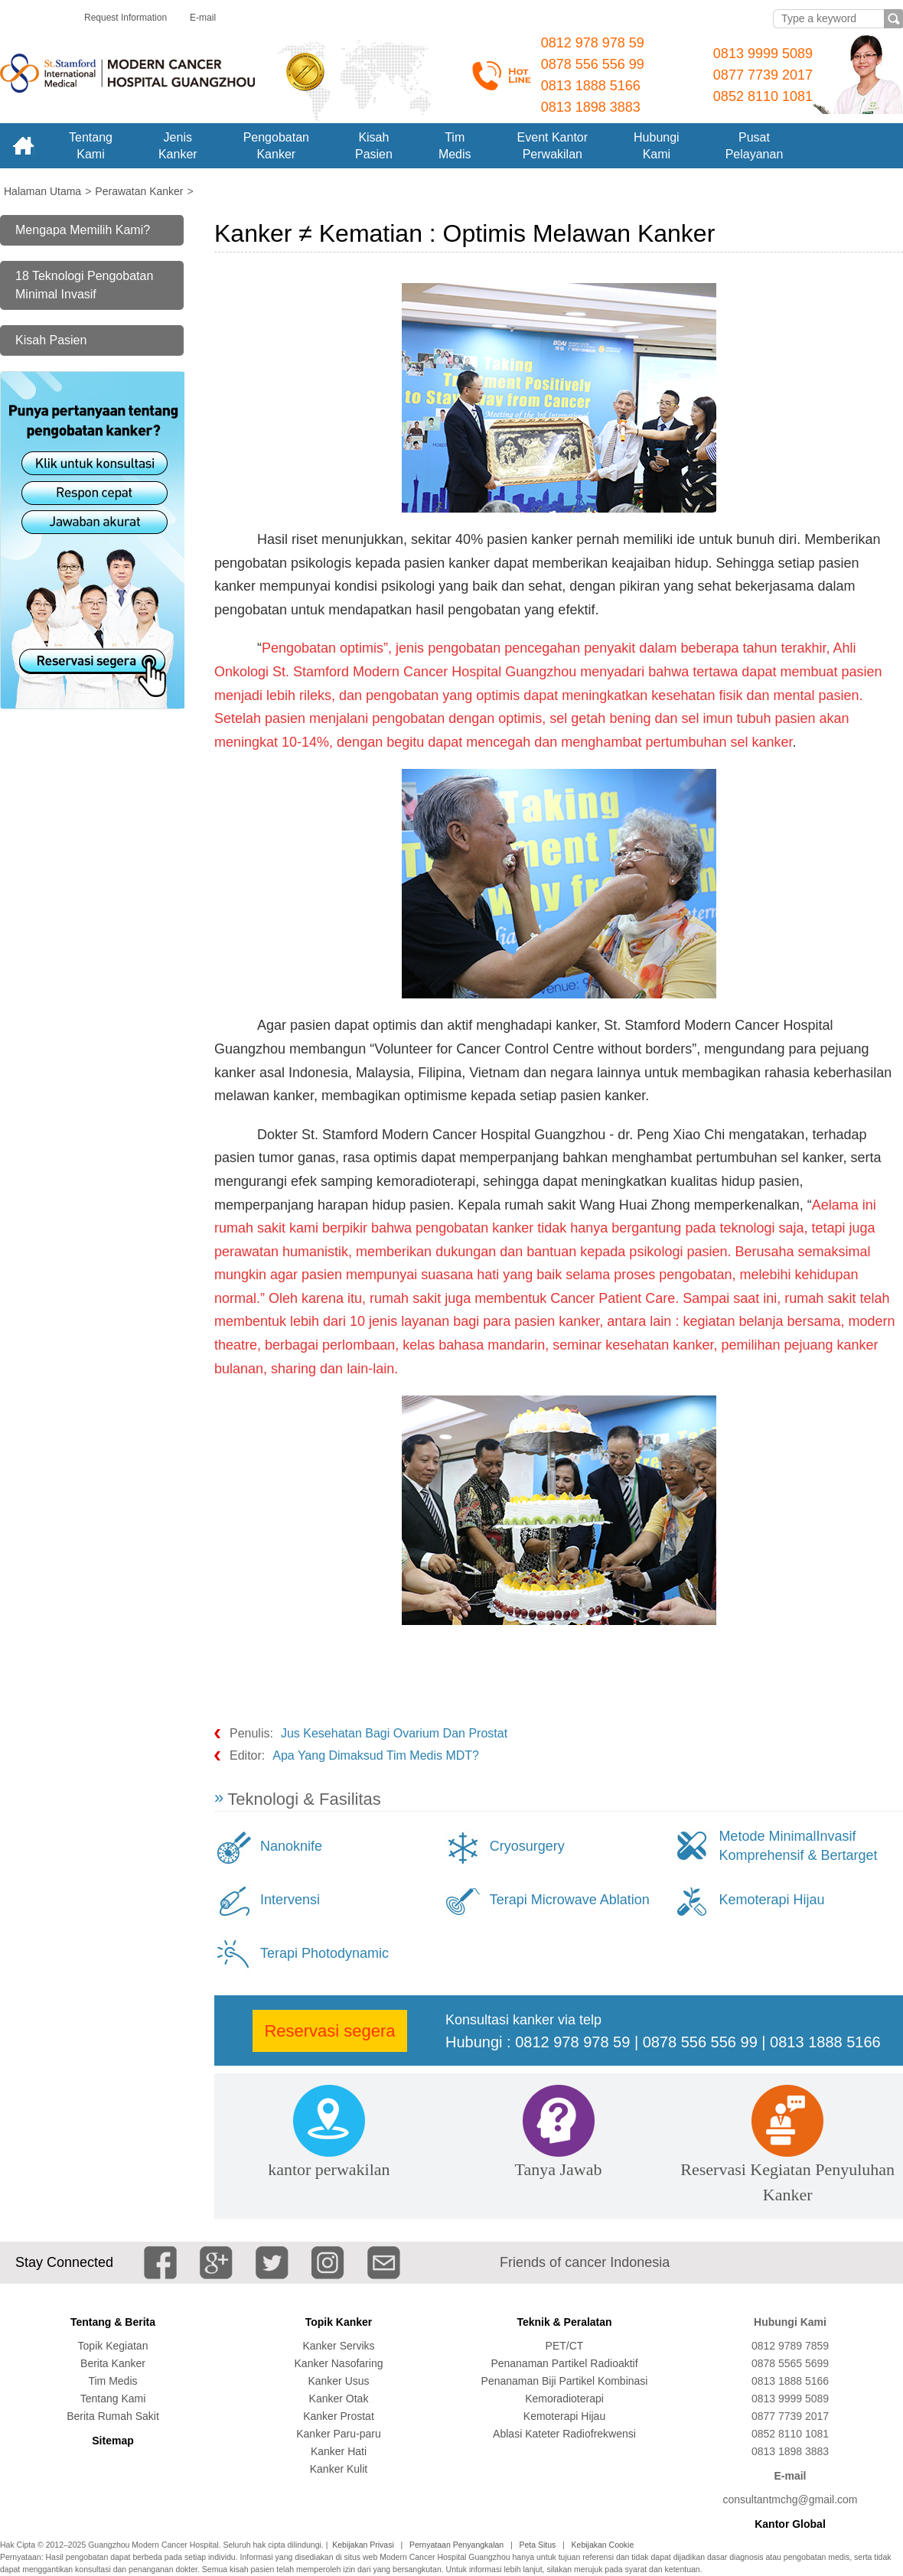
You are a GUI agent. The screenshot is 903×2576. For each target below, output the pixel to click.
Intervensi (290, 1899)
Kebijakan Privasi (363, 2544)
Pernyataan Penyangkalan (456, 2544)
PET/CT (565, 2346)
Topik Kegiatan (113, 2346)
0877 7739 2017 (763, 75)
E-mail (203, 17)
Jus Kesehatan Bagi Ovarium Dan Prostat (394, 1733)
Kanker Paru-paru (338, 2434)
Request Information (125, 17)
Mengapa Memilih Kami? (82, 229)
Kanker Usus (338, 2381)
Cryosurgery (527, 1846)
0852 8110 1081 (763, 96)
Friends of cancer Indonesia (585, 2262)
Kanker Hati (339, 2451)
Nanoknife (291, 1846)
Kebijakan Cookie (603, 2544)
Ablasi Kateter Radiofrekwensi (564, 2434)
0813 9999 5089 (763, 53)
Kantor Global (790, 2524)
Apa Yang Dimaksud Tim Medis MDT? (375, 1755)
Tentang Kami (113, 2398)
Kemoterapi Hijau (771, 1899)
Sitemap (112, 2440)
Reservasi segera (329, 2030)
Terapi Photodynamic (324, 1953)
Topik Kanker (339, 2322)
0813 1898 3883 (591, 107)
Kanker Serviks (338, 2346)
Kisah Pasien (50, 340)
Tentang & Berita (112, 2322)
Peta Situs (537, 2544)
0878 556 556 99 (592, 64)
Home (23, 145)
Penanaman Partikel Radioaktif (564, 2363)
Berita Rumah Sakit (113, 2416)
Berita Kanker (112, 2363)
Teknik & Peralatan (564, 2322)
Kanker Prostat (338, 2416)
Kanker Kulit (338, 2469)
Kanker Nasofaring (339, 2363)
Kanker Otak (339, 2398)
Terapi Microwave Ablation (570, 1899)
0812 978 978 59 (592, 42)
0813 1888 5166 (591, 85)
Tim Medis (112, 2381)
